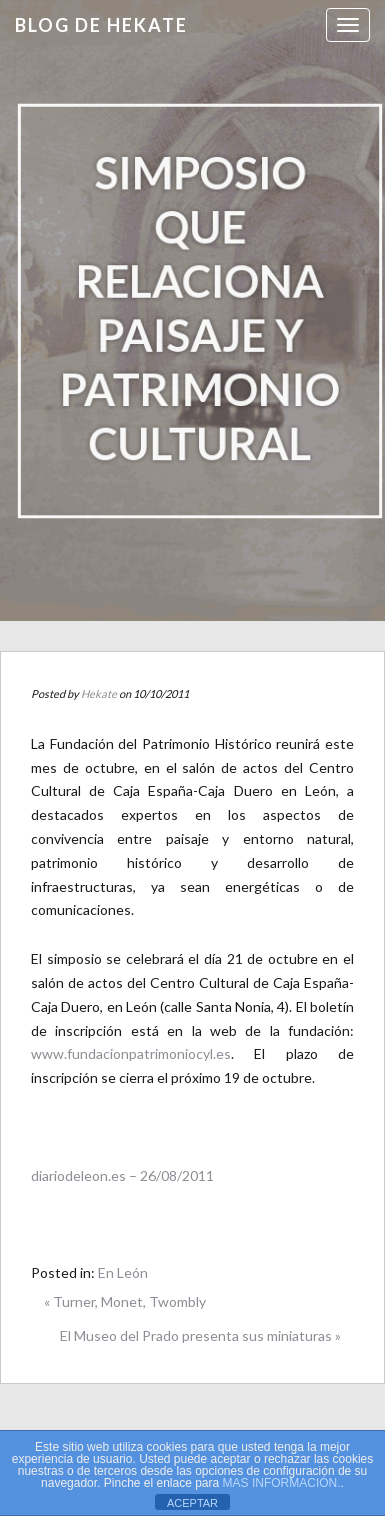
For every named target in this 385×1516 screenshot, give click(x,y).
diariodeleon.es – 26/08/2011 (122, 1175)
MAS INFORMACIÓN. (282, 1483)
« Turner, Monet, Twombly (125, 1301)
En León (123, 1272)
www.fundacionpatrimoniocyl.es (131, 1053)
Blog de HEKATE (101, 25)
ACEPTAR (192, 1503)
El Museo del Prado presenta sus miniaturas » (200, 1335)
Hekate (99, 693)
